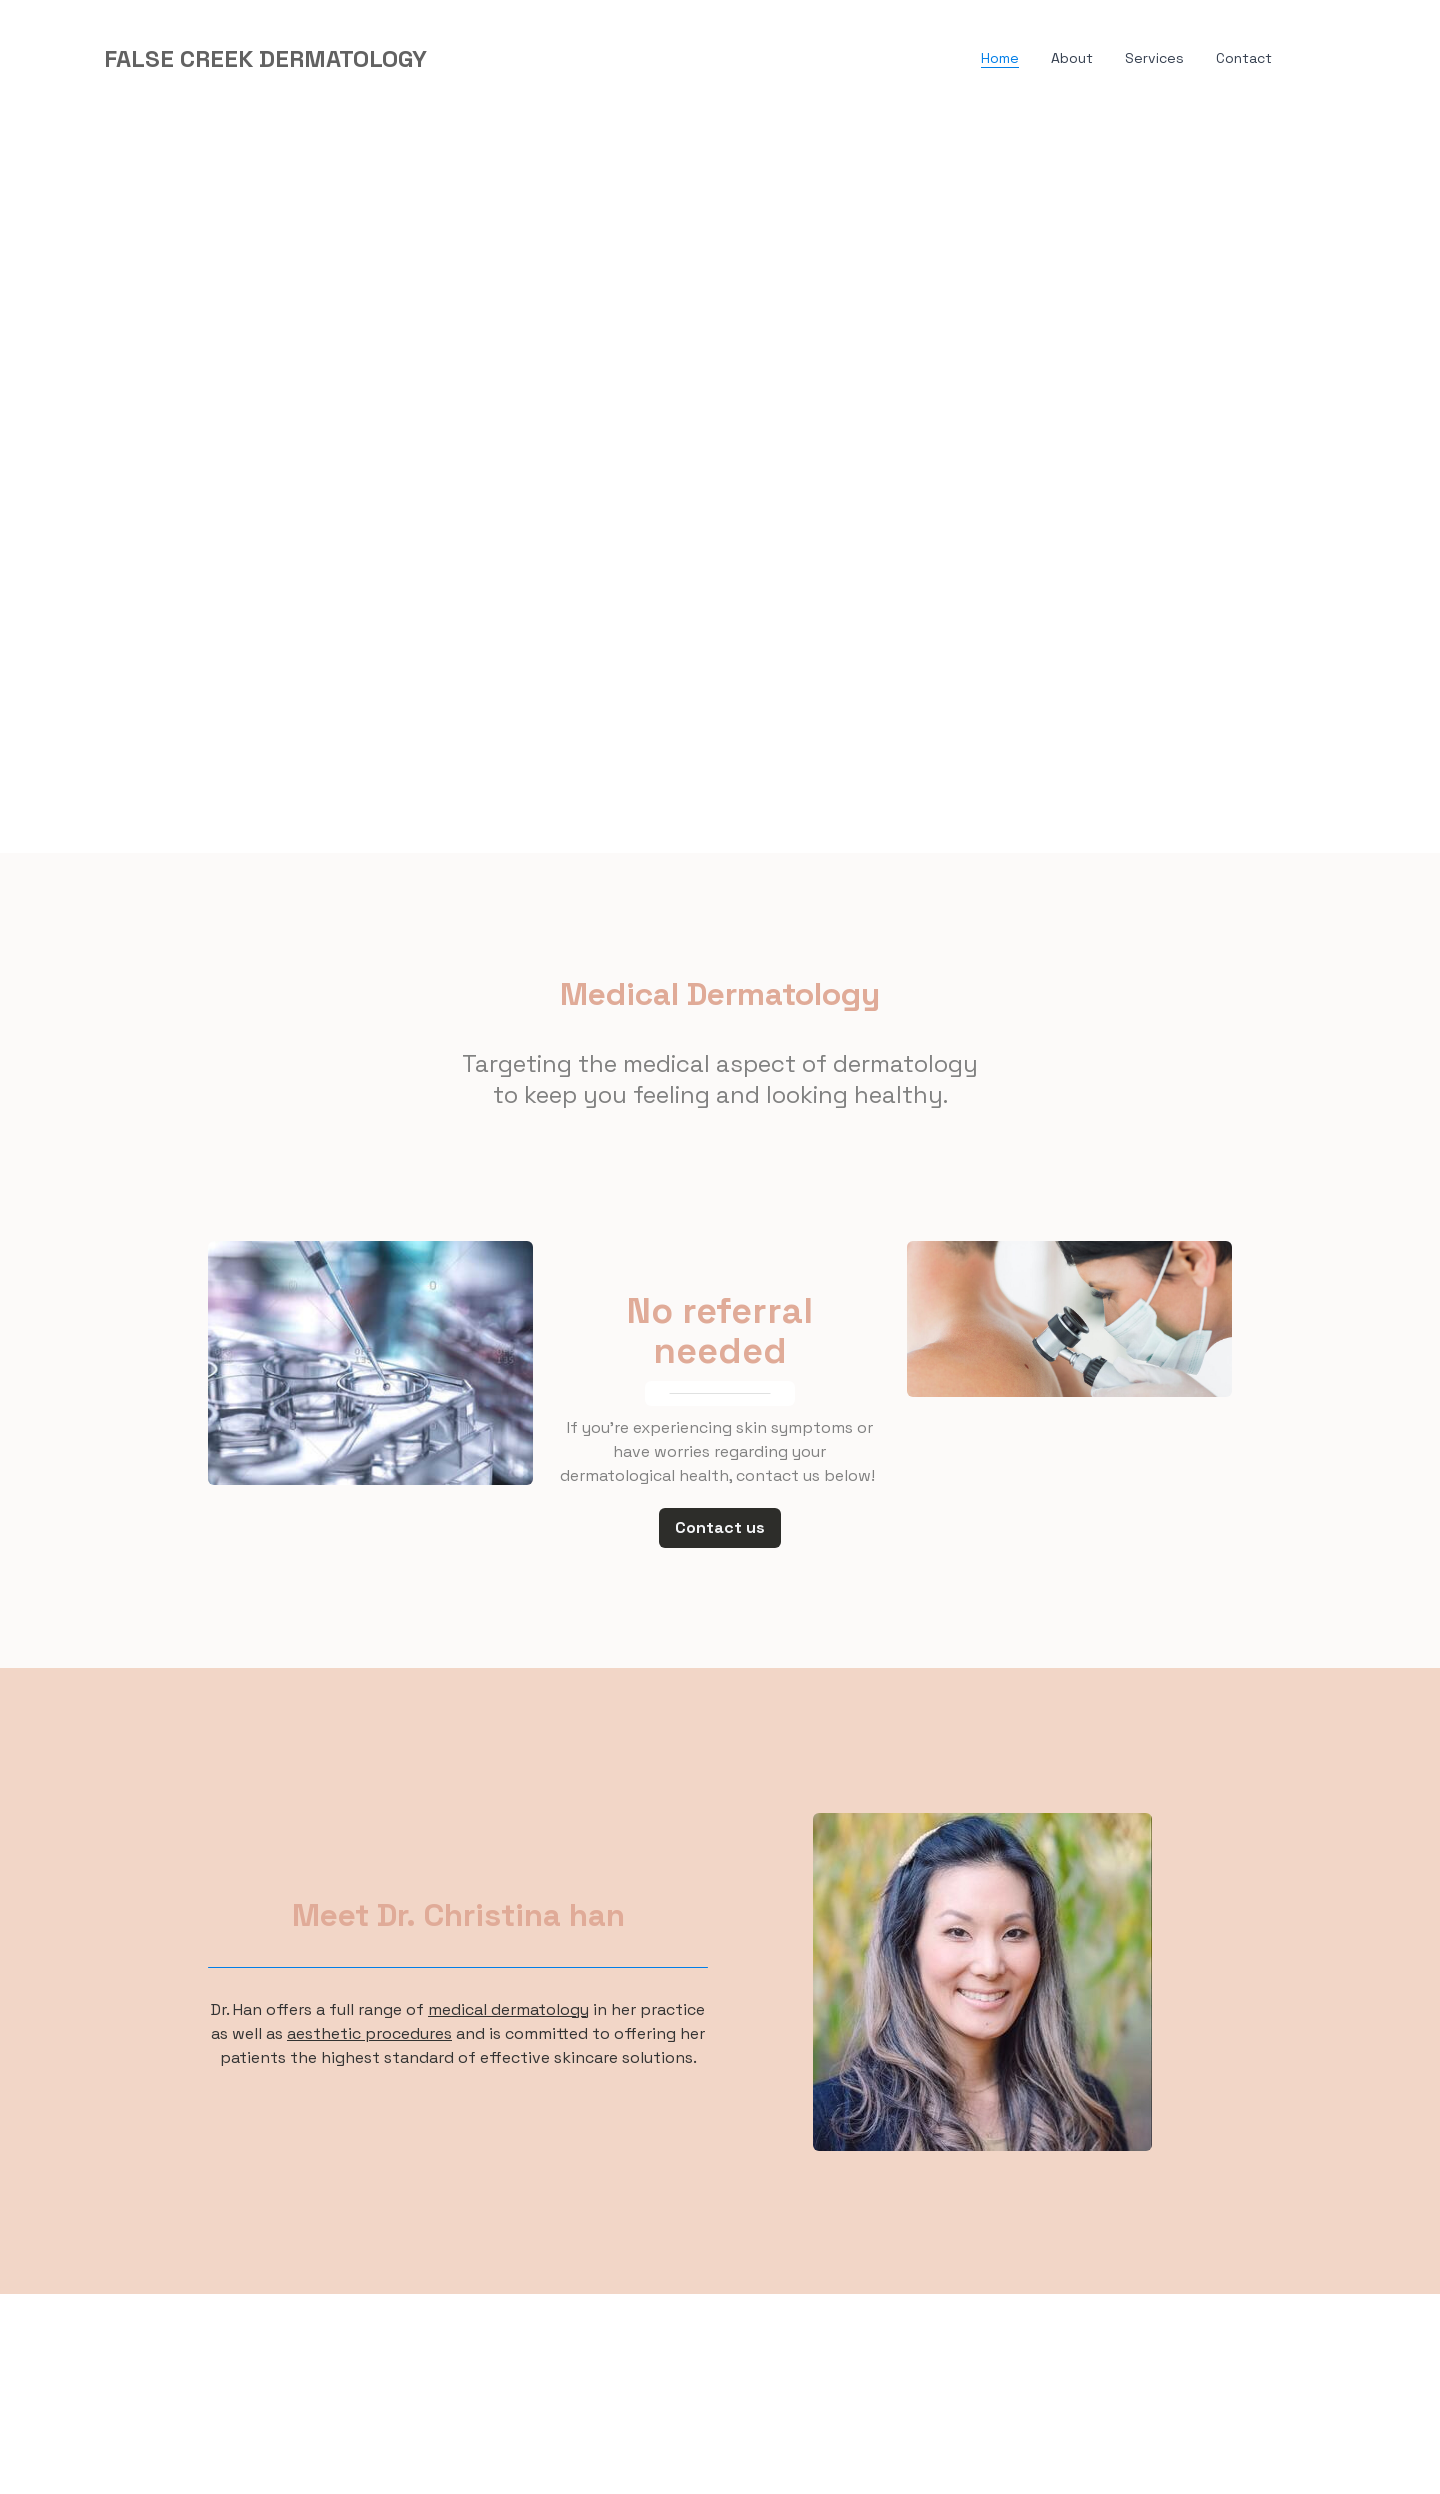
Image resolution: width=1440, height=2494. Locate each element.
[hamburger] (451, 59)
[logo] (265, 59)
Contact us (720, 1527)
